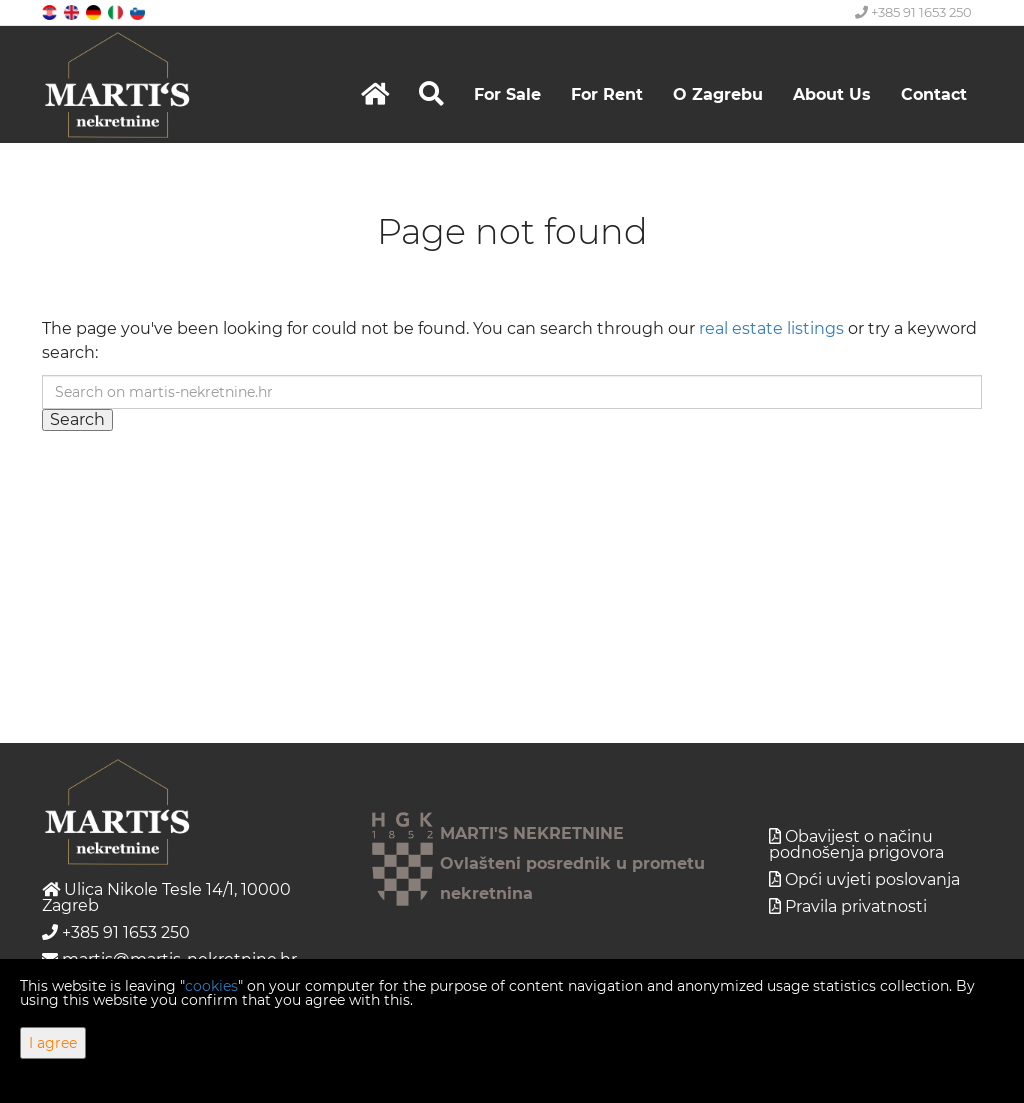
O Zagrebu (718, 94)
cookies (211, 986)
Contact (934, 94)
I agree (53, 1043)
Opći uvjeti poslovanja (872, 879)
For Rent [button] (607, 94)
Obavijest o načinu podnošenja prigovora (856, 844)
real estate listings (771, 328)
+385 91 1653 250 (913, 12)
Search (77, 419)
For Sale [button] (507, 94)
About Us (832, 94)
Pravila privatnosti (856, 906)
